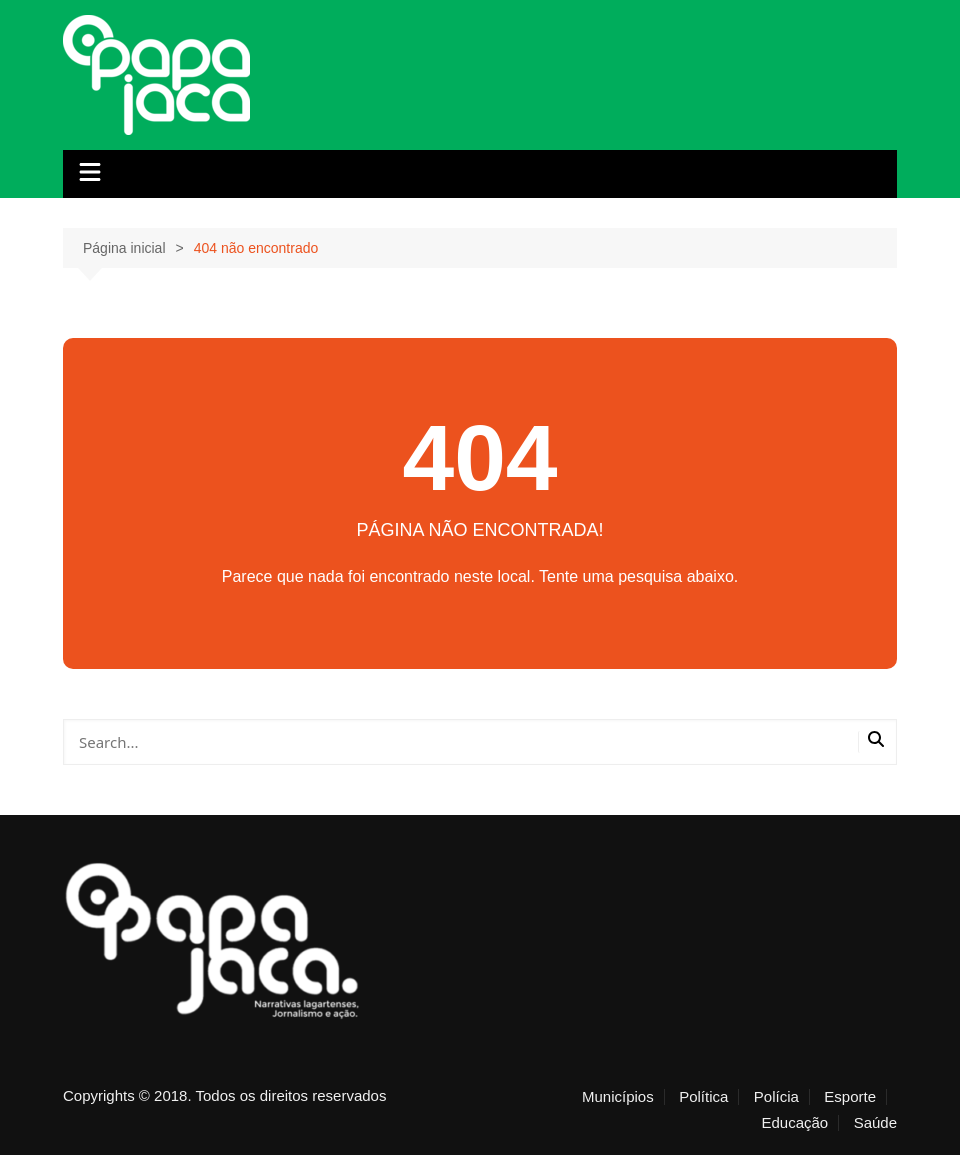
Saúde (875, 1123)
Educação (794, 1123)
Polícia (776, 1097)
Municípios (618, 1097)
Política (703, 1097)
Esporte (850, 1097)
